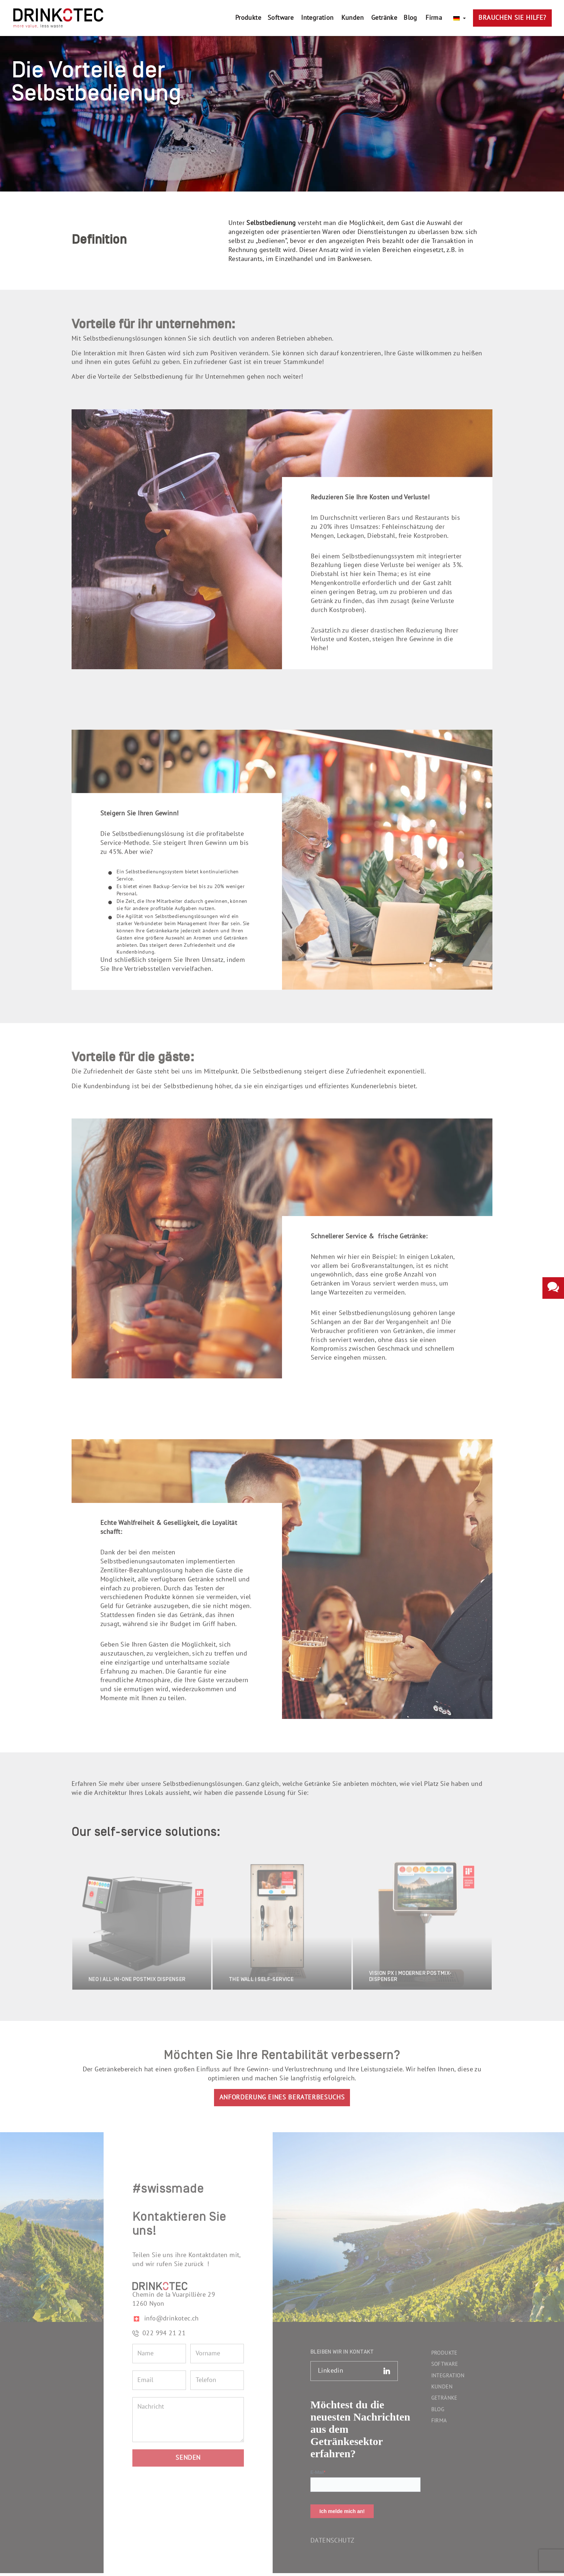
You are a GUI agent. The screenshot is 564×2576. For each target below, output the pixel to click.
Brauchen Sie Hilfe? (512, 18)
